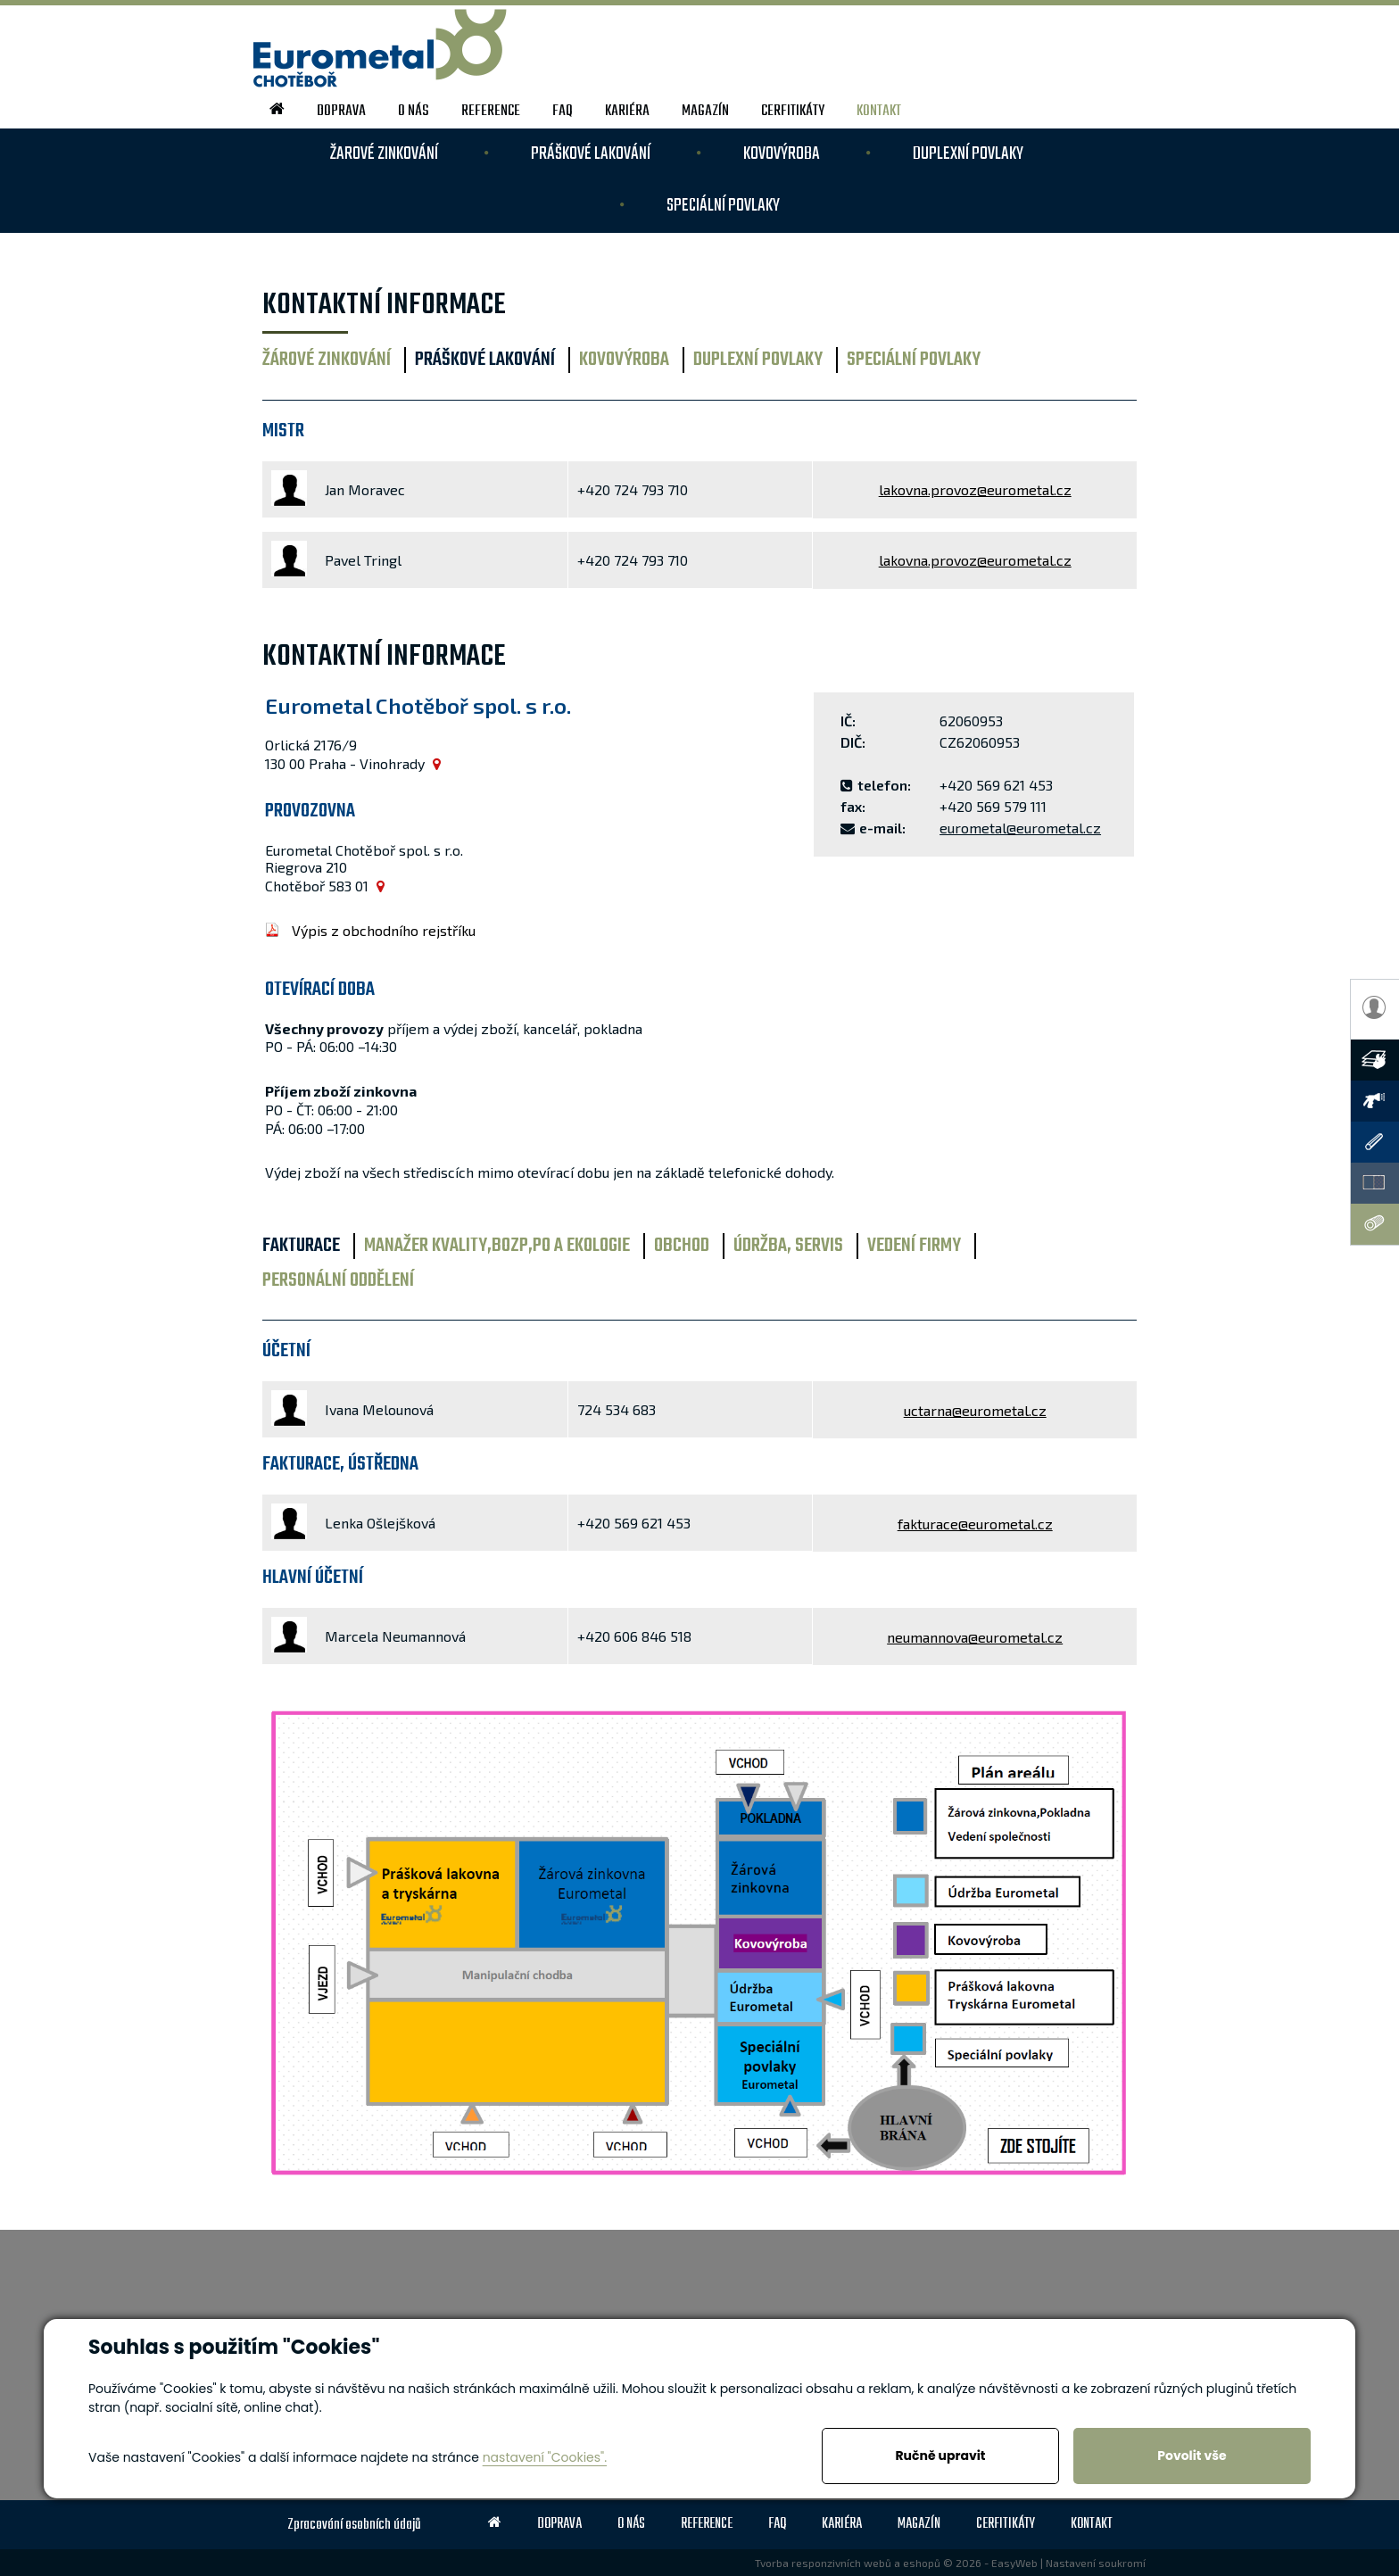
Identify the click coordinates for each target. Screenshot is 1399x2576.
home (277, 109)
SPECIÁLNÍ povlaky (723, 205)
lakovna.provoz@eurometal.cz (975, 489)
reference (490, 111)
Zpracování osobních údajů (354, 2525)
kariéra (627, 111)
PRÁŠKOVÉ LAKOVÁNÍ (590, 154)
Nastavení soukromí (1096, 2562)
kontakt (879, 111)
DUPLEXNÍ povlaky (968, 154)
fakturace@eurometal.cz (975, 1523)
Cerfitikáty (792, 111)
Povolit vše (1191, 2455)
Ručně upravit (940, 2455)
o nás (413, 111)
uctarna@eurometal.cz (975, 1410)
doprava (341, 111)
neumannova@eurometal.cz (975, 1636)
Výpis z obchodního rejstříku (384, 930)
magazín (705, 111)
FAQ (562, 111)
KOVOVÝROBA (781, 154)
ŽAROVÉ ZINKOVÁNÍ (384, 154)
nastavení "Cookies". (545, 2457)
